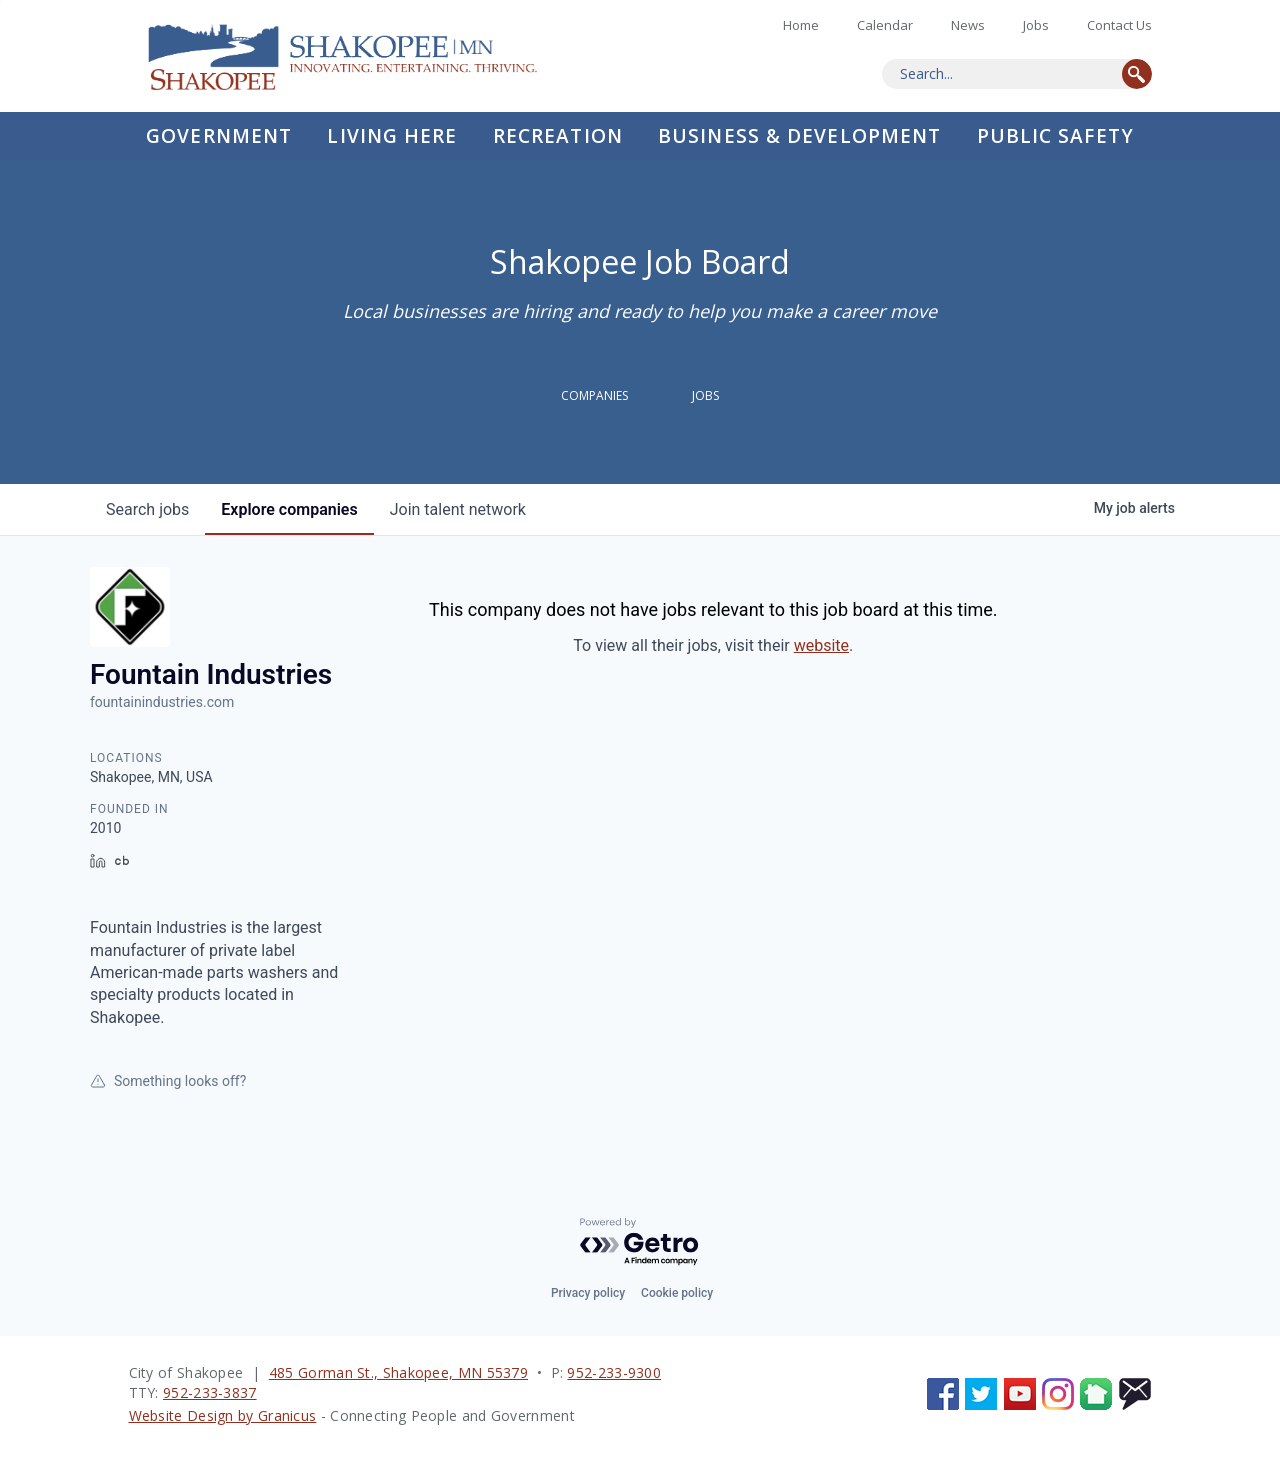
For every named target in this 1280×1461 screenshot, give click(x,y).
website (821, 645)
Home (359, 56)
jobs (147, 509)
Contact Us (1119, 25)
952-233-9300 (614, 1372)
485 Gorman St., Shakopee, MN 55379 (398, 1372)
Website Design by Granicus (223, 1415)
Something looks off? (168, 1081)
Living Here (392, 136)
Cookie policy (677, 1293)
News (968, 25)
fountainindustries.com (162, 702)
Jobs (1036, 25)
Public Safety (1055, 136)
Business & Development (799, 136)
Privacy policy (588, 1293)
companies (289, 509)
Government (219, 136)
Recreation (558, 136)
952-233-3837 (210, 1392)
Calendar (885, 25)
